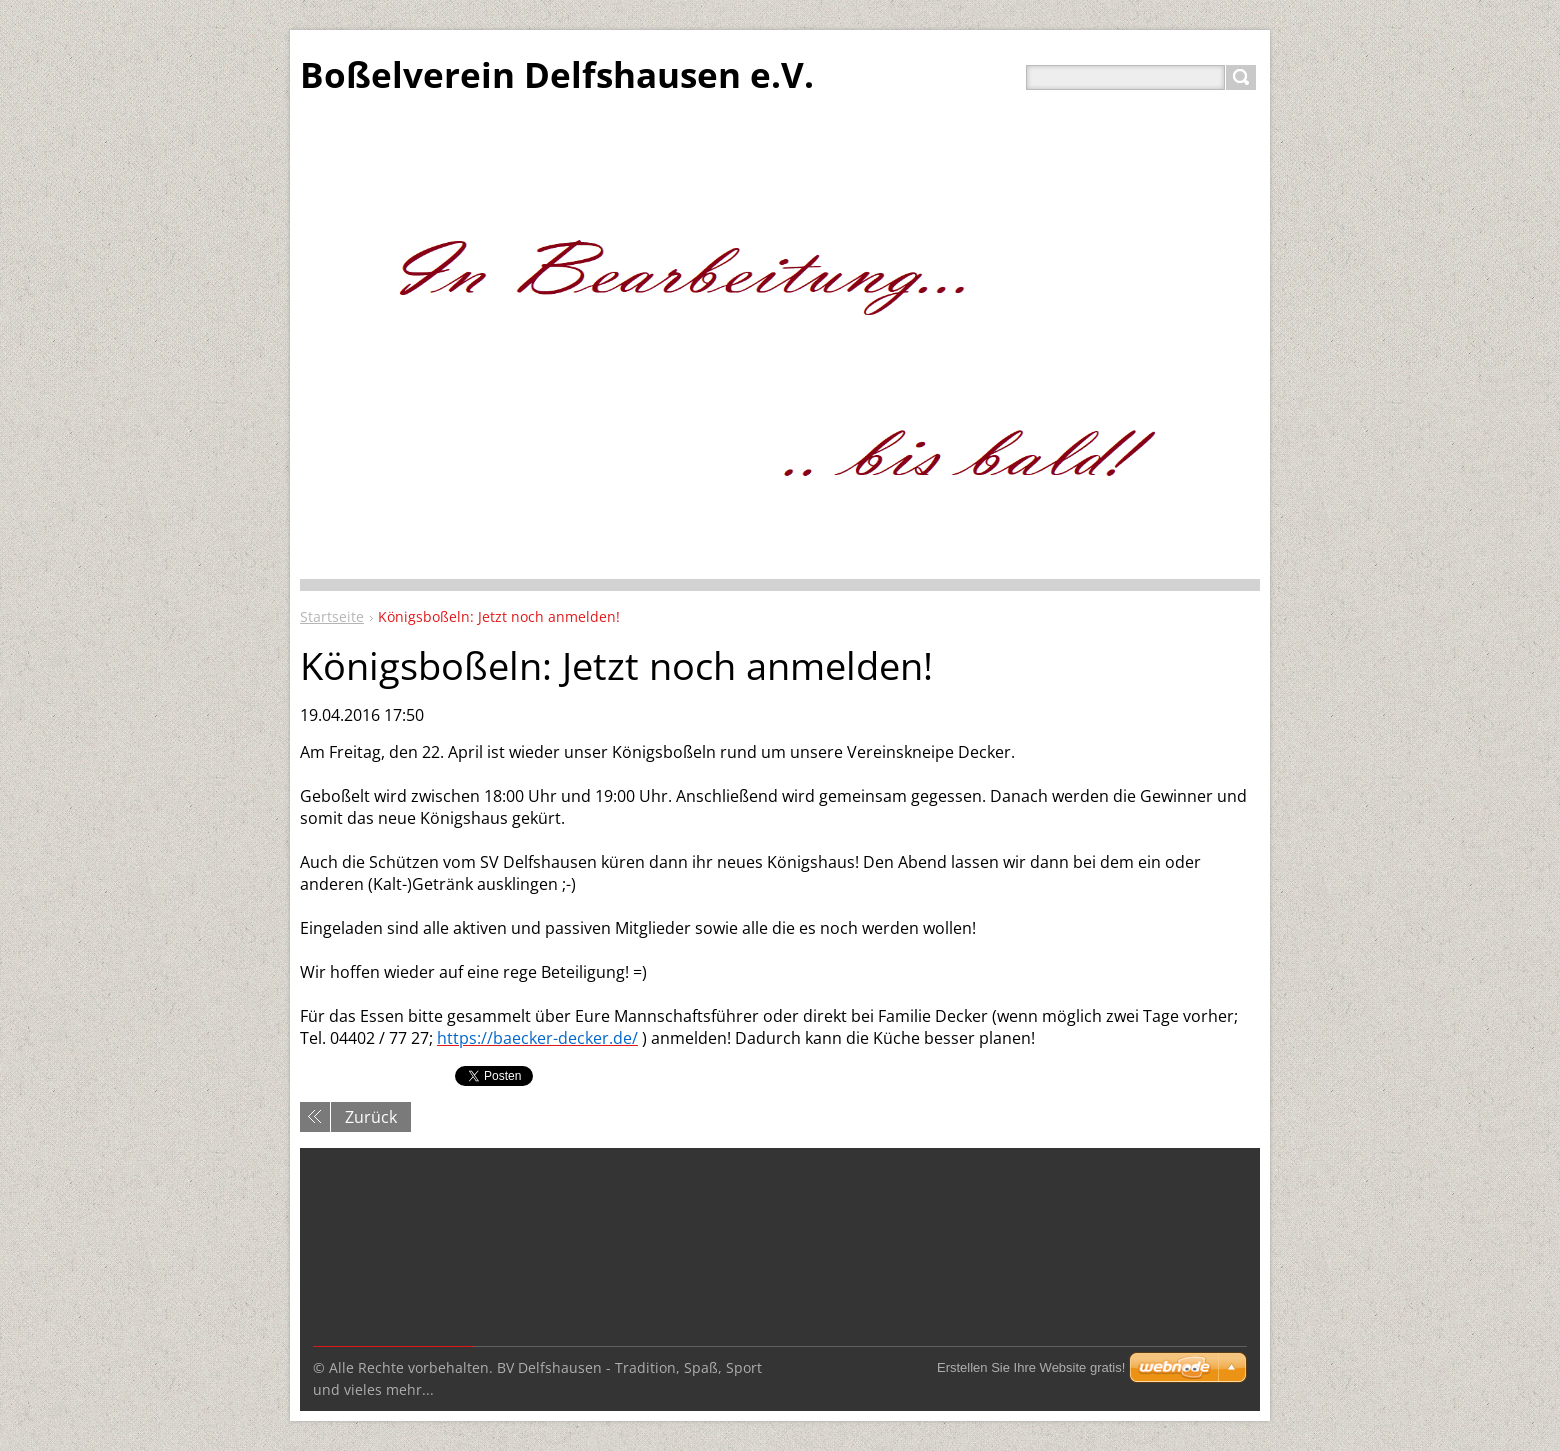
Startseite (332, 616)
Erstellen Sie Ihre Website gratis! (1031, 1367)
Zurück (371, 1117)
